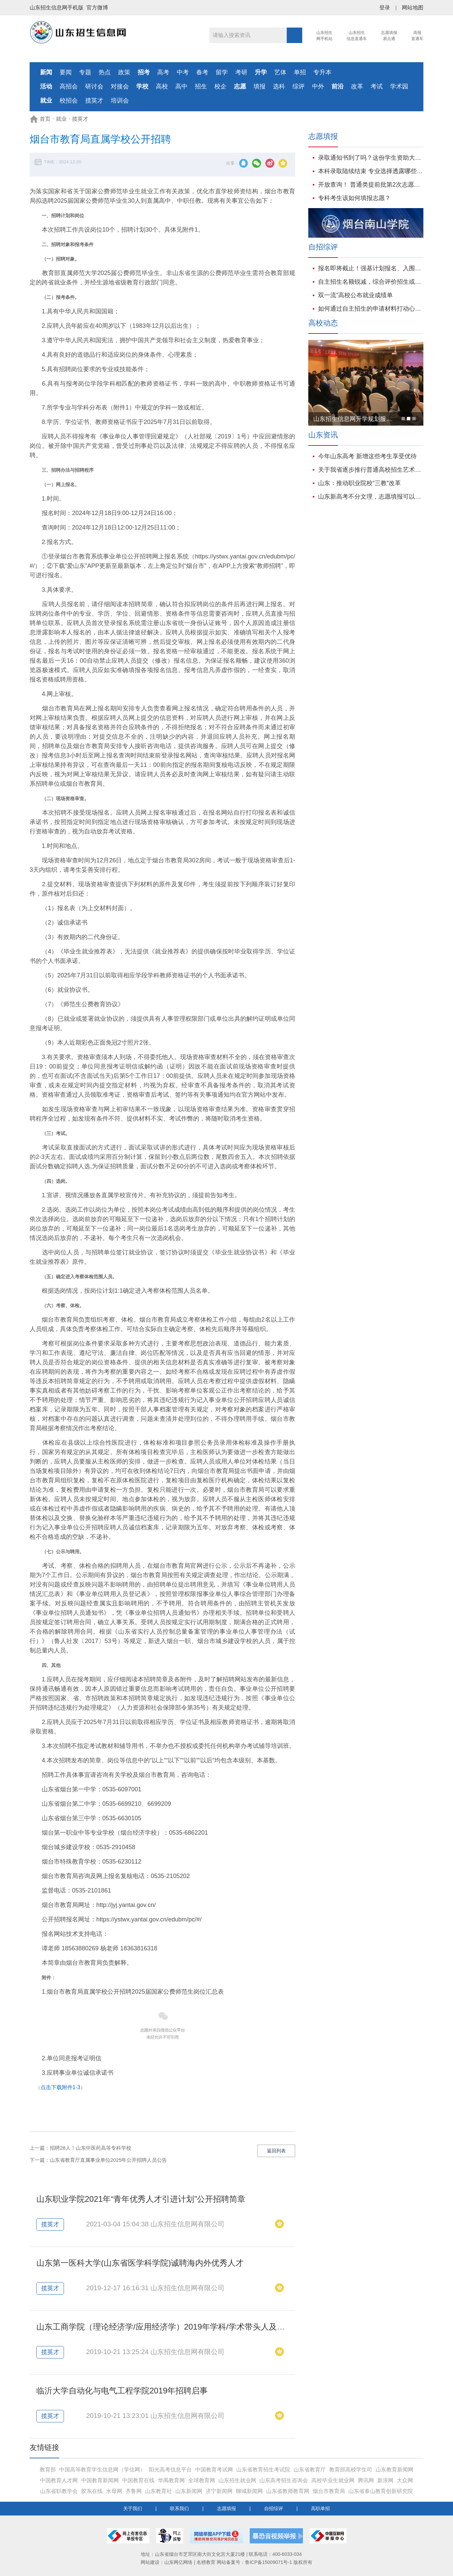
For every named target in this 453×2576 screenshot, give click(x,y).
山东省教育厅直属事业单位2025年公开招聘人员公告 (108, 2160)
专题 (85, 72)
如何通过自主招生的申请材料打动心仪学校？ (370, 308)
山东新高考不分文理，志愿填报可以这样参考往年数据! (370, 496)
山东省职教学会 (59, 2491)
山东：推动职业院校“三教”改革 (359, 483)
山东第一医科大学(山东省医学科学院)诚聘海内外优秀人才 (140, 2262)
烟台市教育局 (329, 2491)
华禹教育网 (171, 2480)
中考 (183, 72)
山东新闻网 (188, 2491)
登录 (384, 7)
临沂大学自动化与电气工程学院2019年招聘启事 (122, 2390)
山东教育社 (158, 2491)
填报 (259, 86)
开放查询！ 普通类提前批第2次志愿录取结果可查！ (370, 184)
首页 (45, 119)
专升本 (322, 72)
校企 (220, 86)
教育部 (48, 2469)
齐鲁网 (134, 2491)
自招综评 (273, 2508)
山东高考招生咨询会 (283, 2480)
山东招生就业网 (237, 2480)
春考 (202, 72)
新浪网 (385, 2480)
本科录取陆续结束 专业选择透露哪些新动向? (370, 171)
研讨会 (94, 86)
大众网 (405, 2480)
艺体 (280, 72)
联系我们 (179, 2508)
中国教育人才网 (59, 2480)
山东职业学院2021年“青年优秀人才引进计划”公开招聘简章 (140, 2198)
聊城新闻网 (249, 2491)
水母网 (114, 2491)
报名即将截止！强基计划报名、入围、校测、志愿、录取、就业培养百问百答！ (370, 268)
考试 (377, 86)
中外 (318, 86)
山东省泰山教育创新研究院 (380, 2491)
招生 (201, 86)
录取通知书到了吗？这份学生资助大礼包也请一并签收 (370, 157)
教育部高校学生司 (350, 2469)
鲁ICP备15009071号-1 (268, 2562)
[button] (403, 418)
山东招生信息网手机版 (56, 7)
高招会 (69, 86)
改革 (357, 86)
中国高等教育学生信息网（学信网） (102, 2469)
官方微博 (97, 7)
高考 (163, 72)
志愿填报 (226, 2508)
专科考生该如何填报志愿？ (354, 198)
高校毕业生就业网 (332, 2480)
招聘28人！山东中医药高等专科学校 (90, 2148)
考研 (241, 72)
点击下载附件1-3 (60, 2087)
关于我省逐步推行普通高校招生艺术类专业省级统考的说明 (370, 469)
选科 (279, 86)
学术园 (399, 86)
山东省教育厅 (309, 2469)
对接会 (120, 86)
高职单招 (320, 2508)
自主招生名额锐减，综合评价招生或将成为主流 (370, 281)
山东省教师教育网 (287, 2491)
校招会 (69, 100)
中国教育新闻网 (100, 2480)
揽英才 (94, 100)
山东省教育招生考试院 (263, 2469)
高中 (181, 86)
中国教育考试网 (214, 2469)
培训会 (120, 100)
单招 (300, 72)
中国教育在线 (138, 2480)
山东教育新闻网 (394, 2469)
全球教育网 (201, 2480)
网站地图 (412, 7)
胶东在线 (92, 2491)
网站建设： (152, 2562)
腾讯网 (366, 2480)
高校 (162, 86)
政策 (124, 72)
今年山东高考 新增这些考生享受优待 (367, 456)
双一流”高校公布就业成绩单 (355, 295)
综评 (298, 86)
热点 (105, 72)
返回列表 (276, 2150)
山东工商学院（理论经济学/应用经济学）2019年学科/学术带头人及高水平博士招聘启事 (193, 2326)
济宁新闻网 (219, 2491)
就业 (61, 119)
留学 (222, 72)
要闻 (66, 72)
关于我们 (132, 2508)
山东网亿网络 (178, 2562)
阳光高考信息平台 (170, 2469)
